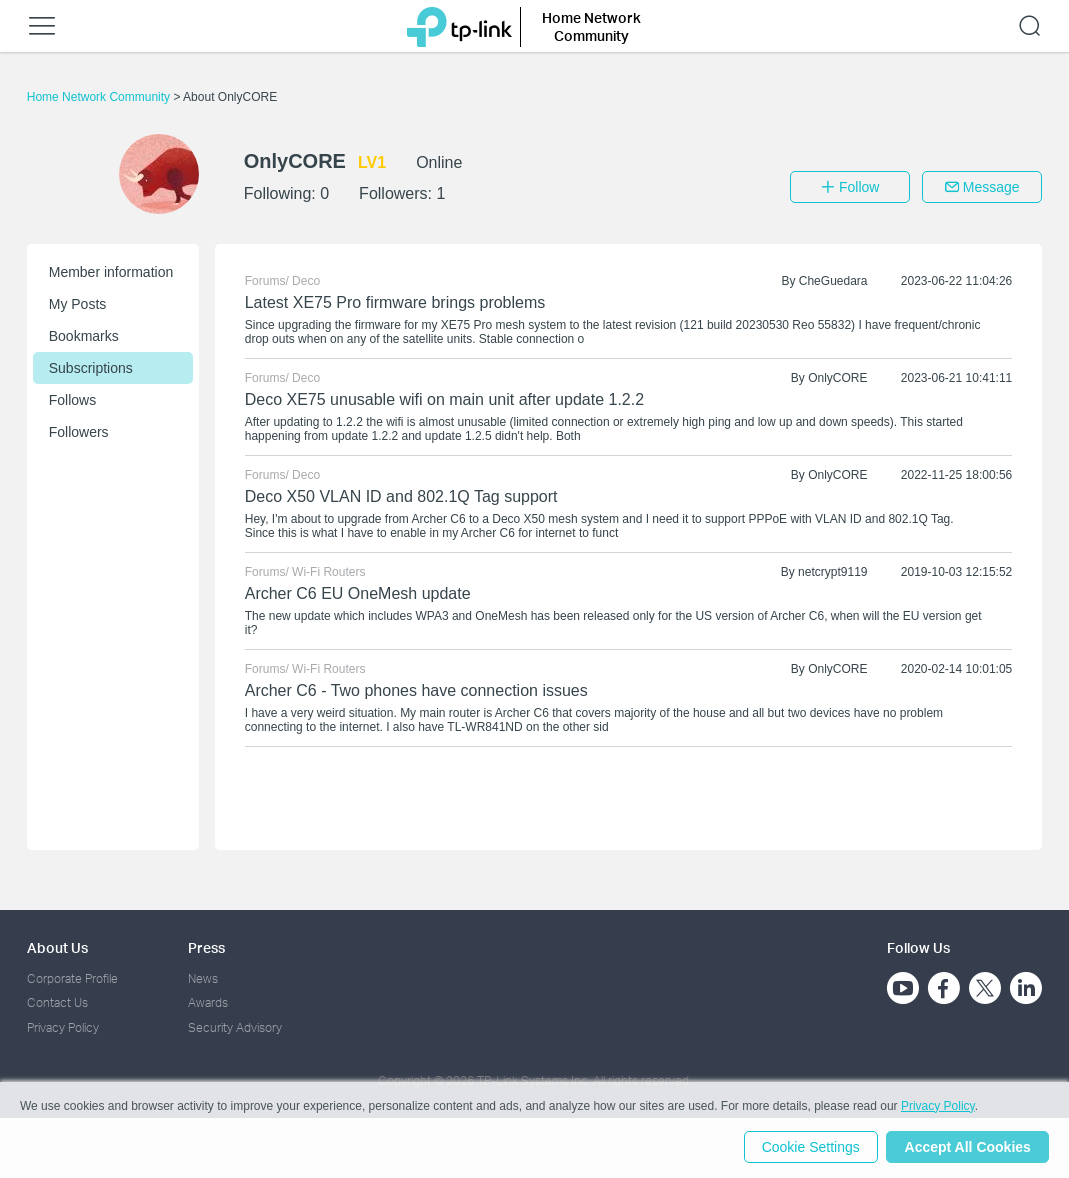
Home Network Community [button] (591, 26)
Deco (306, 281)
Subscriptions (91, 368)
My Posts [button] (78, 304)
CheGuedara (833, 281)
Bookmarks (84, 336)
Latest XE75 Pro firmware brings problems (395, 302)
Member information (111, 272)
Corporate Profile (72, 978)
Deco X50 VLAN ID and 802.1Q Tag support (401, 496)
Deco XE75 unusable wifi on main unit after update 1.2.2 (444, 399)
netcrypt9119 (832, 572)
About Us (57, 947)
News (203, 978)
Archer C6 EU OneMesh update (358, 593)
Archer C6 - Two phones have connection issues (416, 690)
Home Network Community (100, 97)
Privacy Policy (63, 1027)
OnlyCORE (837, 378)
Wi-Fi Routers (328, 572)
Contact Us (57, 1002)
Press (206, 947)
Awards (208, 1002)
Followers (79, 432)
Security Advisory (235, 1027)
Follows (72, 400)
